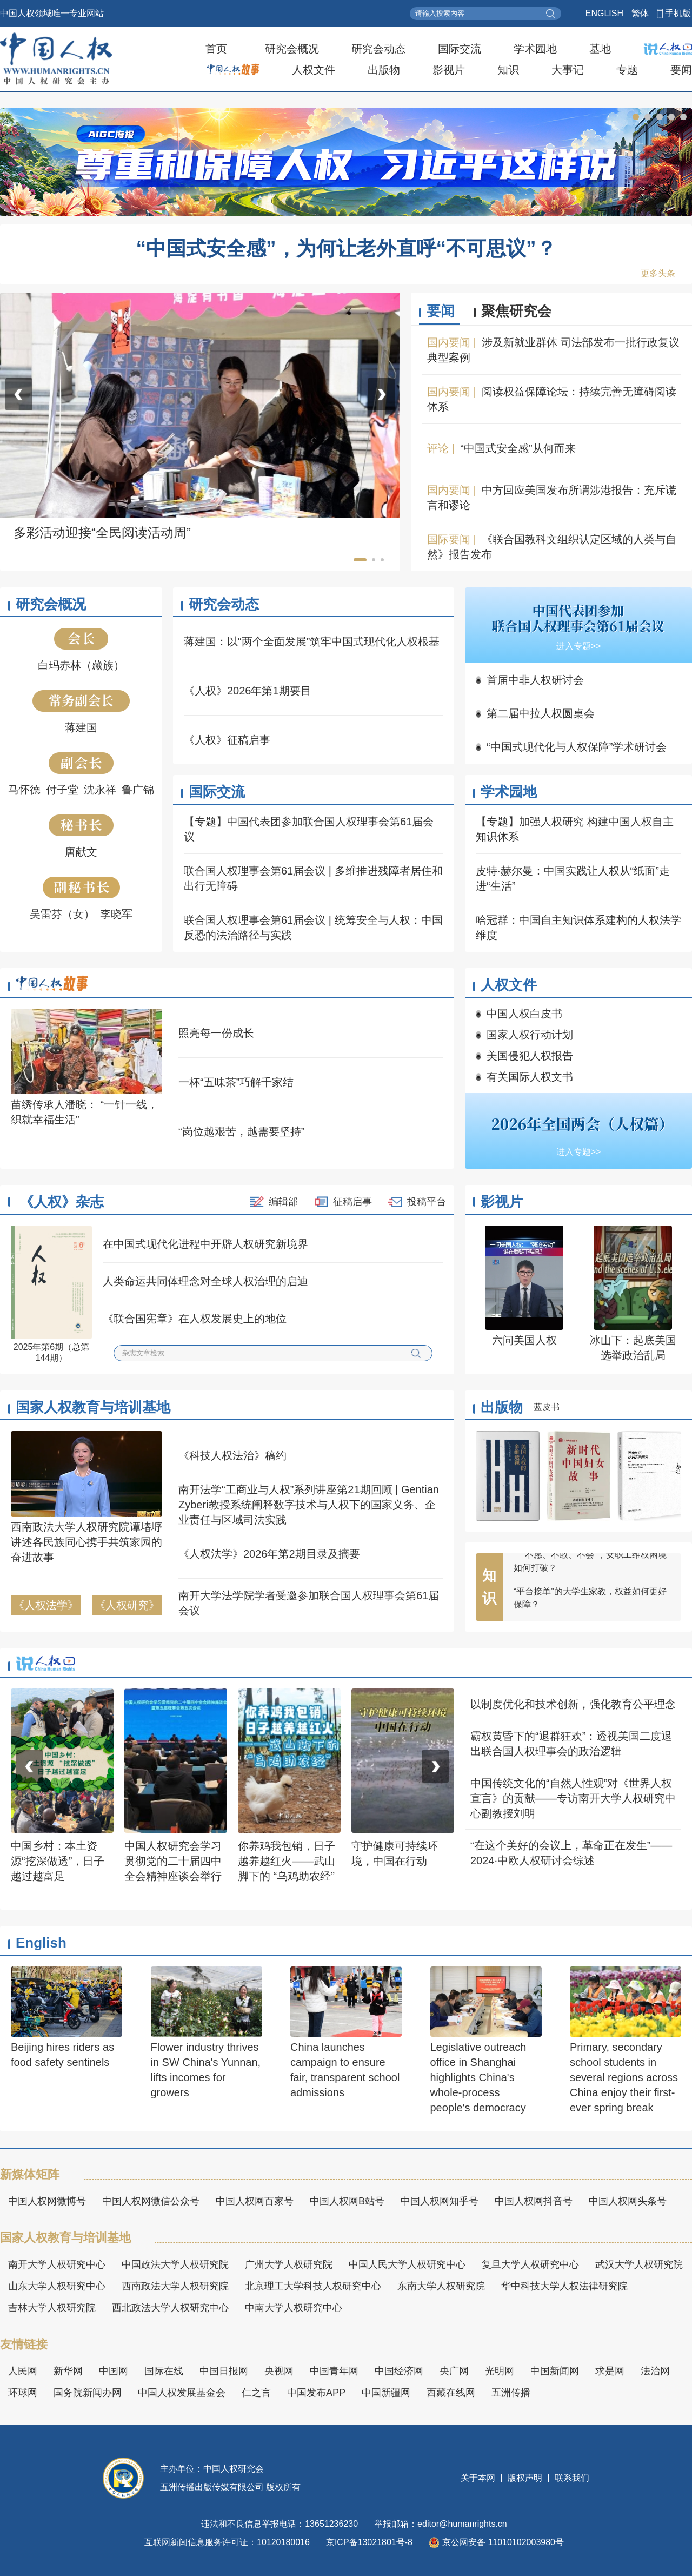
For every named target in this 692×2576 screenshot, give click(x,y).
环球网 (22, 2392)
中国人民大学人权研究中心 (407, 2264)
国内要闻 (448, 342)
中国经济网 (399, 2371)
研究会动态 (378, 49)
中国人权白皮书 (524, 1013)
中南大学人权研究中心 (293, 2307)
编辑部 (283, 1201)
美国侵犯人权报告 (530, 1056)
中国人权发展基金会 (181, 2392)
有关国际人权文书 (530, 1077)
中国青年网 (334, 2371)
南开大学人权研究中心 (56, 2264)
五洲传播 (510, 2392)
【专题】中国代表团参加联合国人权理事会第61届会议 (309, 829)
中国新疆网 (386, 2392)
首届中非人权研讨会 (535, 680)
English (41, 1942)
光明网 (499, 2371)
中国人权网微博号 (47, 2201)
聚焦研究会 (516, 310)
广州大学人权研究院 (288, 2264)
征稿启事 (352, 1201)
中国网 (113, 2371)
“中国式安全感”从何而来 (517, 448)
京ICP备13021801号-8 (369, 2542)
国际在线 (163, 2371)
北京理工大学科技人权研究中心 (313, 2286)
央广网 (454, 2371)
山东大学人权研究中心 (56, 2286)
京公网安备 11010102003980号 (496, 2542)
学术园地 (535, 49)
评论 (438, 448)
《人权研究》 (127, 1605)
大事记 (567, 70)
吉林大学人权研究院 (52, 2307)
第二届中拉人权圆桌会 (541, 713)
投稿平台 (426, 1201)
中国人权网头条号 (628, 2201)
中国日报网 (223, 2371)
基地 (600, 49)
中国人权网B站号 (347, 2201)
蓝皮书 (547, 1407)
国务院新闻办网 (88, 2392)
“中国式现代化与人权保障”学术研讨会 (577, 747)
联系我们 (571, 2477)
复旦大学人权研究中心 (530, 2264)
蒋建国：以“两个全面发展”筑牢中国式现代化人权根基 (312, 641)
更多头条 (658, 273)
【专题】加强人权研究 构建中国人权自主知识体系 (575, 829)
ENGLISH (604, 13)
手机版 (678, 13)
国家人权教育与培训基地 (93, 1407)
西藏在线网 (451, 2392)
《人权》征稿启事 (227, 740)
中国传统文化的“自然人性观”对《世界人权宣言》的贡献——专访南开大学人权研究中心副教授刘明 (573, 1798)
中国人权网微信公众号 (150, 2201)
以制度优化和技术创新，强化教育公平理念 (573, 1704)
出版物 (384, 70)
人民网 (22, 2371)
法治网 (655, 2371)
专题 (627, 70)
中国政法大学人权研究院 (175, 2264)
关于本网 (479, 2477)
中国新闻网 (554, 2371)
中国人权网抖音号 (534, 2201)
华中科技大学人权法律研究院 (564, 2286)
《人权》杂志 (61, 1202)
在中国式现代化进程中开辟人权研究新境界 (205, 1244)
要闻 (681, 70)
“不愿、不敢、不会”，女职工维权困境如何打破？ (590, 1575)
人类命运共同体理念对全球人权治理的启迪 (205, 1281)
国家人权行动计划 (530, 1035)
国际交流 (459, 49)
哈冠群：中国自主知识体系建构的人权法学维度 (578, 927)
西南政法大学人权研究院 (175, 2286)
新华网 (68, 2371)
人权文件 (313, 70)
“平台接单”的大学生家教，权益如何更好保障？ (590, 1611)
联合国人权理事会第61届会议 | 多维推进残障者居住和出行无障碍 (313, 878)
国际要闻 (448, 539)
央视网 (279, 2371)
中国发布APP (316, 2392)
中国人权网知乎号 (439, 2201)
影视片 (448, 70)
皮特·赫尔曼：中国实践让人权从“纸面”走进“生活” (573, 878)
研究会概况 (292, 49)
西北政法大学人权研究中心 (170, 2307)
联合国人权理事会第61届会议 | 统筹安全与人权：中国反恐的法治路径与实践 (313, 927)
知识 (508, 70)
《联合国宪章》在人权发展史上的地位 (195, 1319)
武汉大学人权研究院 (639, 2264)
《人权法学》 (46, 1605)
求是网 (609, 2371)
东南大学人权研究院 (441, 2286)
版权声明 (525, 2477)
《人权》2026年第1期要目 (247, 691)
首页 (216, 49)
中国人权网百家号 (255, 2201)
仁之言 (256, 2392)
